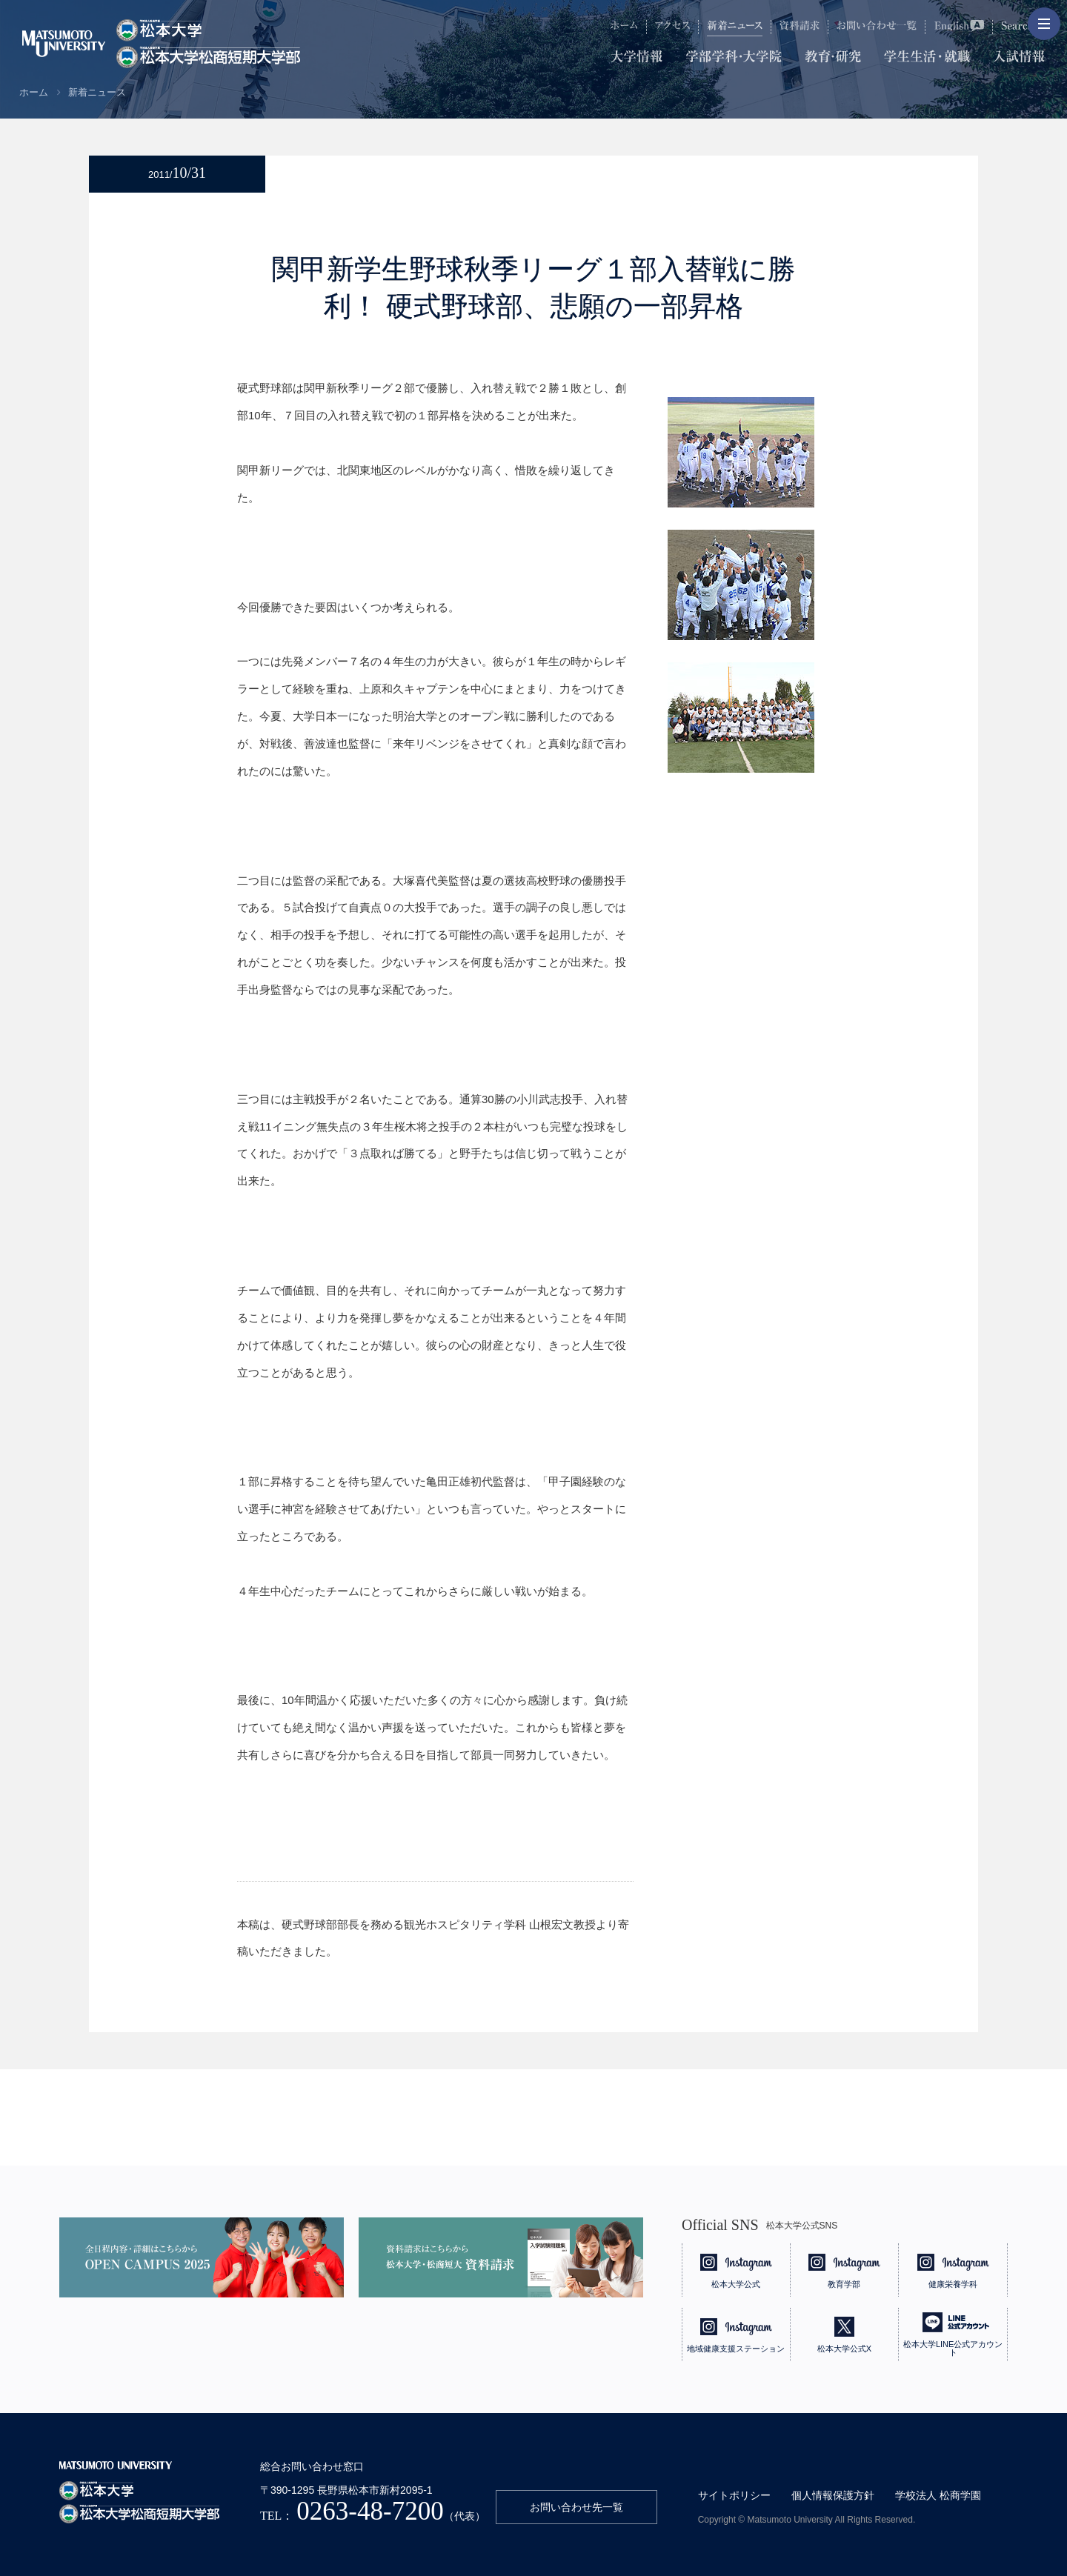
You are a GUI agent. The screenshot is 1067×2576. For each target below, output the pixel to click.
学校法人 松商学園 (938, 2495)
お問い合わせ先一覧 (576, 2507)
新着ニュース (97, 92)
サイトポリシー (734, 2495)
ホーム (33, 92)
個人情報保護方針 (832, 2495)
